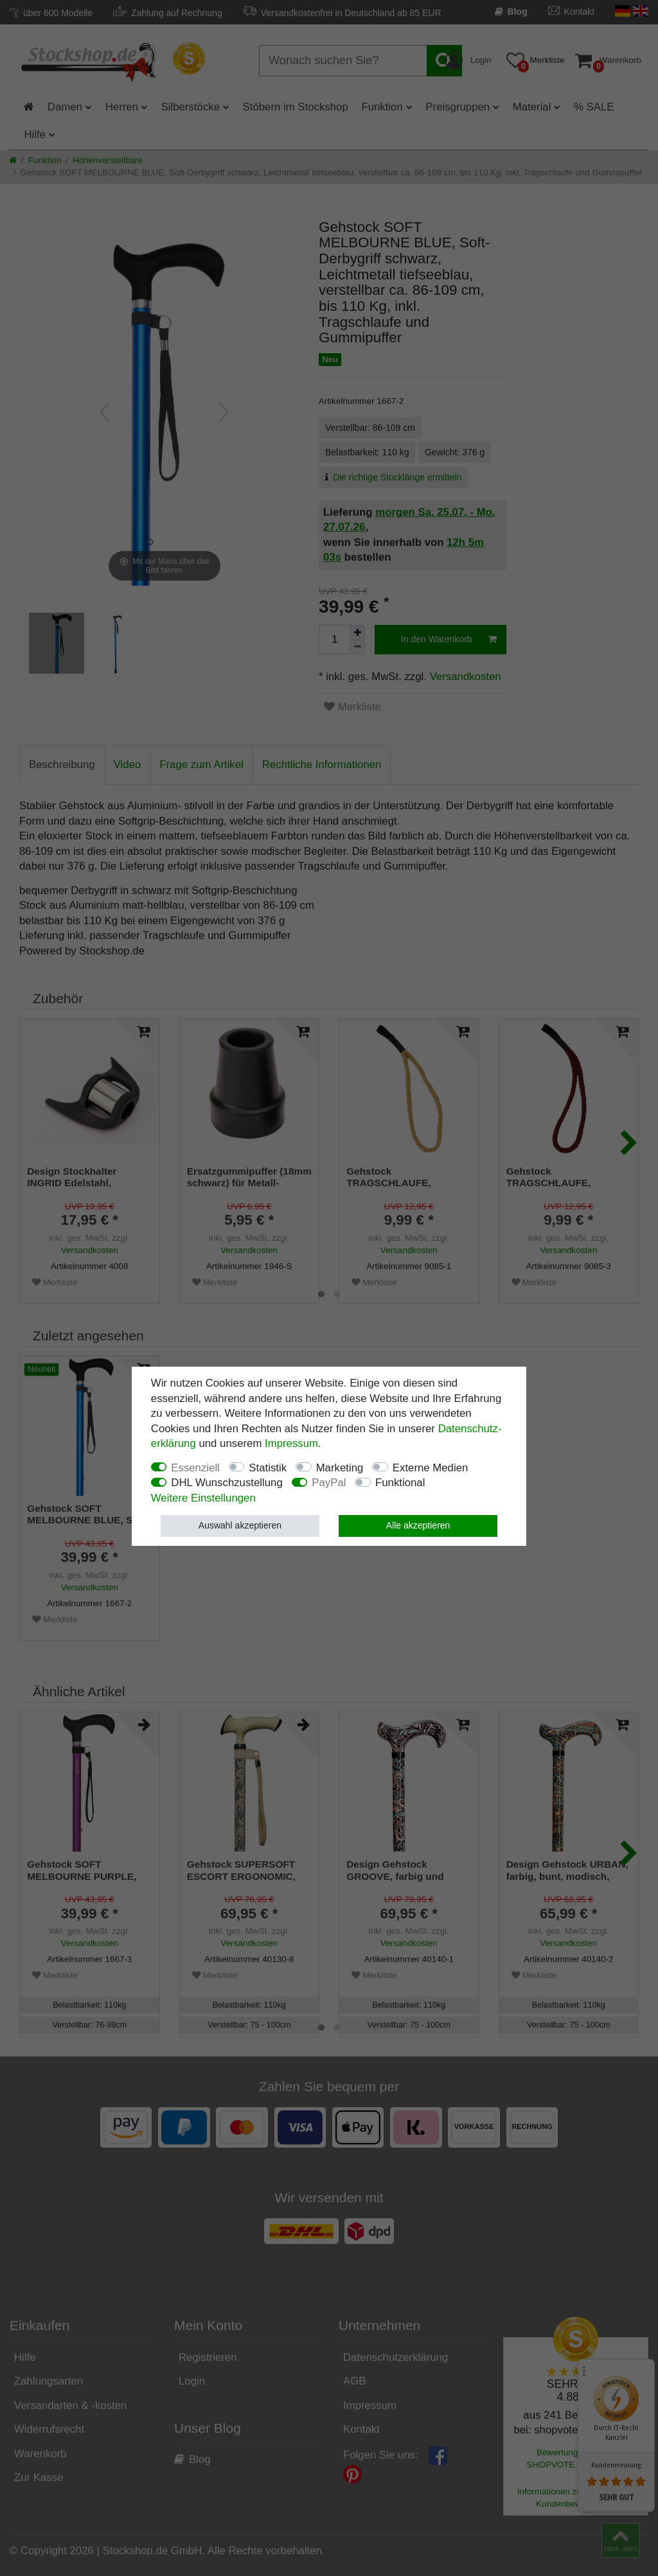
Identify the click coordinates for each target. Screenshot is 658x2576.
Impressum (291, 1443)
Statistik (268, 1468)
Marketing (340, 1468)
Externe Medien (430, 1468)
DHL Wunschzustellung (227, 1482)
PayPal (329, 1482)
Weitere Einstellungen (203, 1498)
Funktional (400, 1482)
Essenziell (195, 1468)
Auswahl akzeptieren (240, 1525)
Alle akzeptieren (418, 1525)
